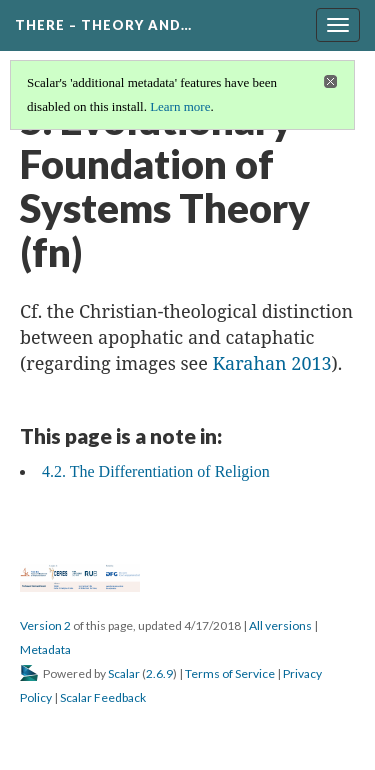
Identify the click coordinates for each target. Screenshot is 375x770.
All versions (280, 625)
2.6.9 (159, 673)
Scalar (124, 673)
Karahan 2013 (272, 363)
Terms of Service (230, 673)
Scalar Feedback (103, 697)
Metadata (45, 649)
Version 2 (45, 625)
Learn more (180, 106)
